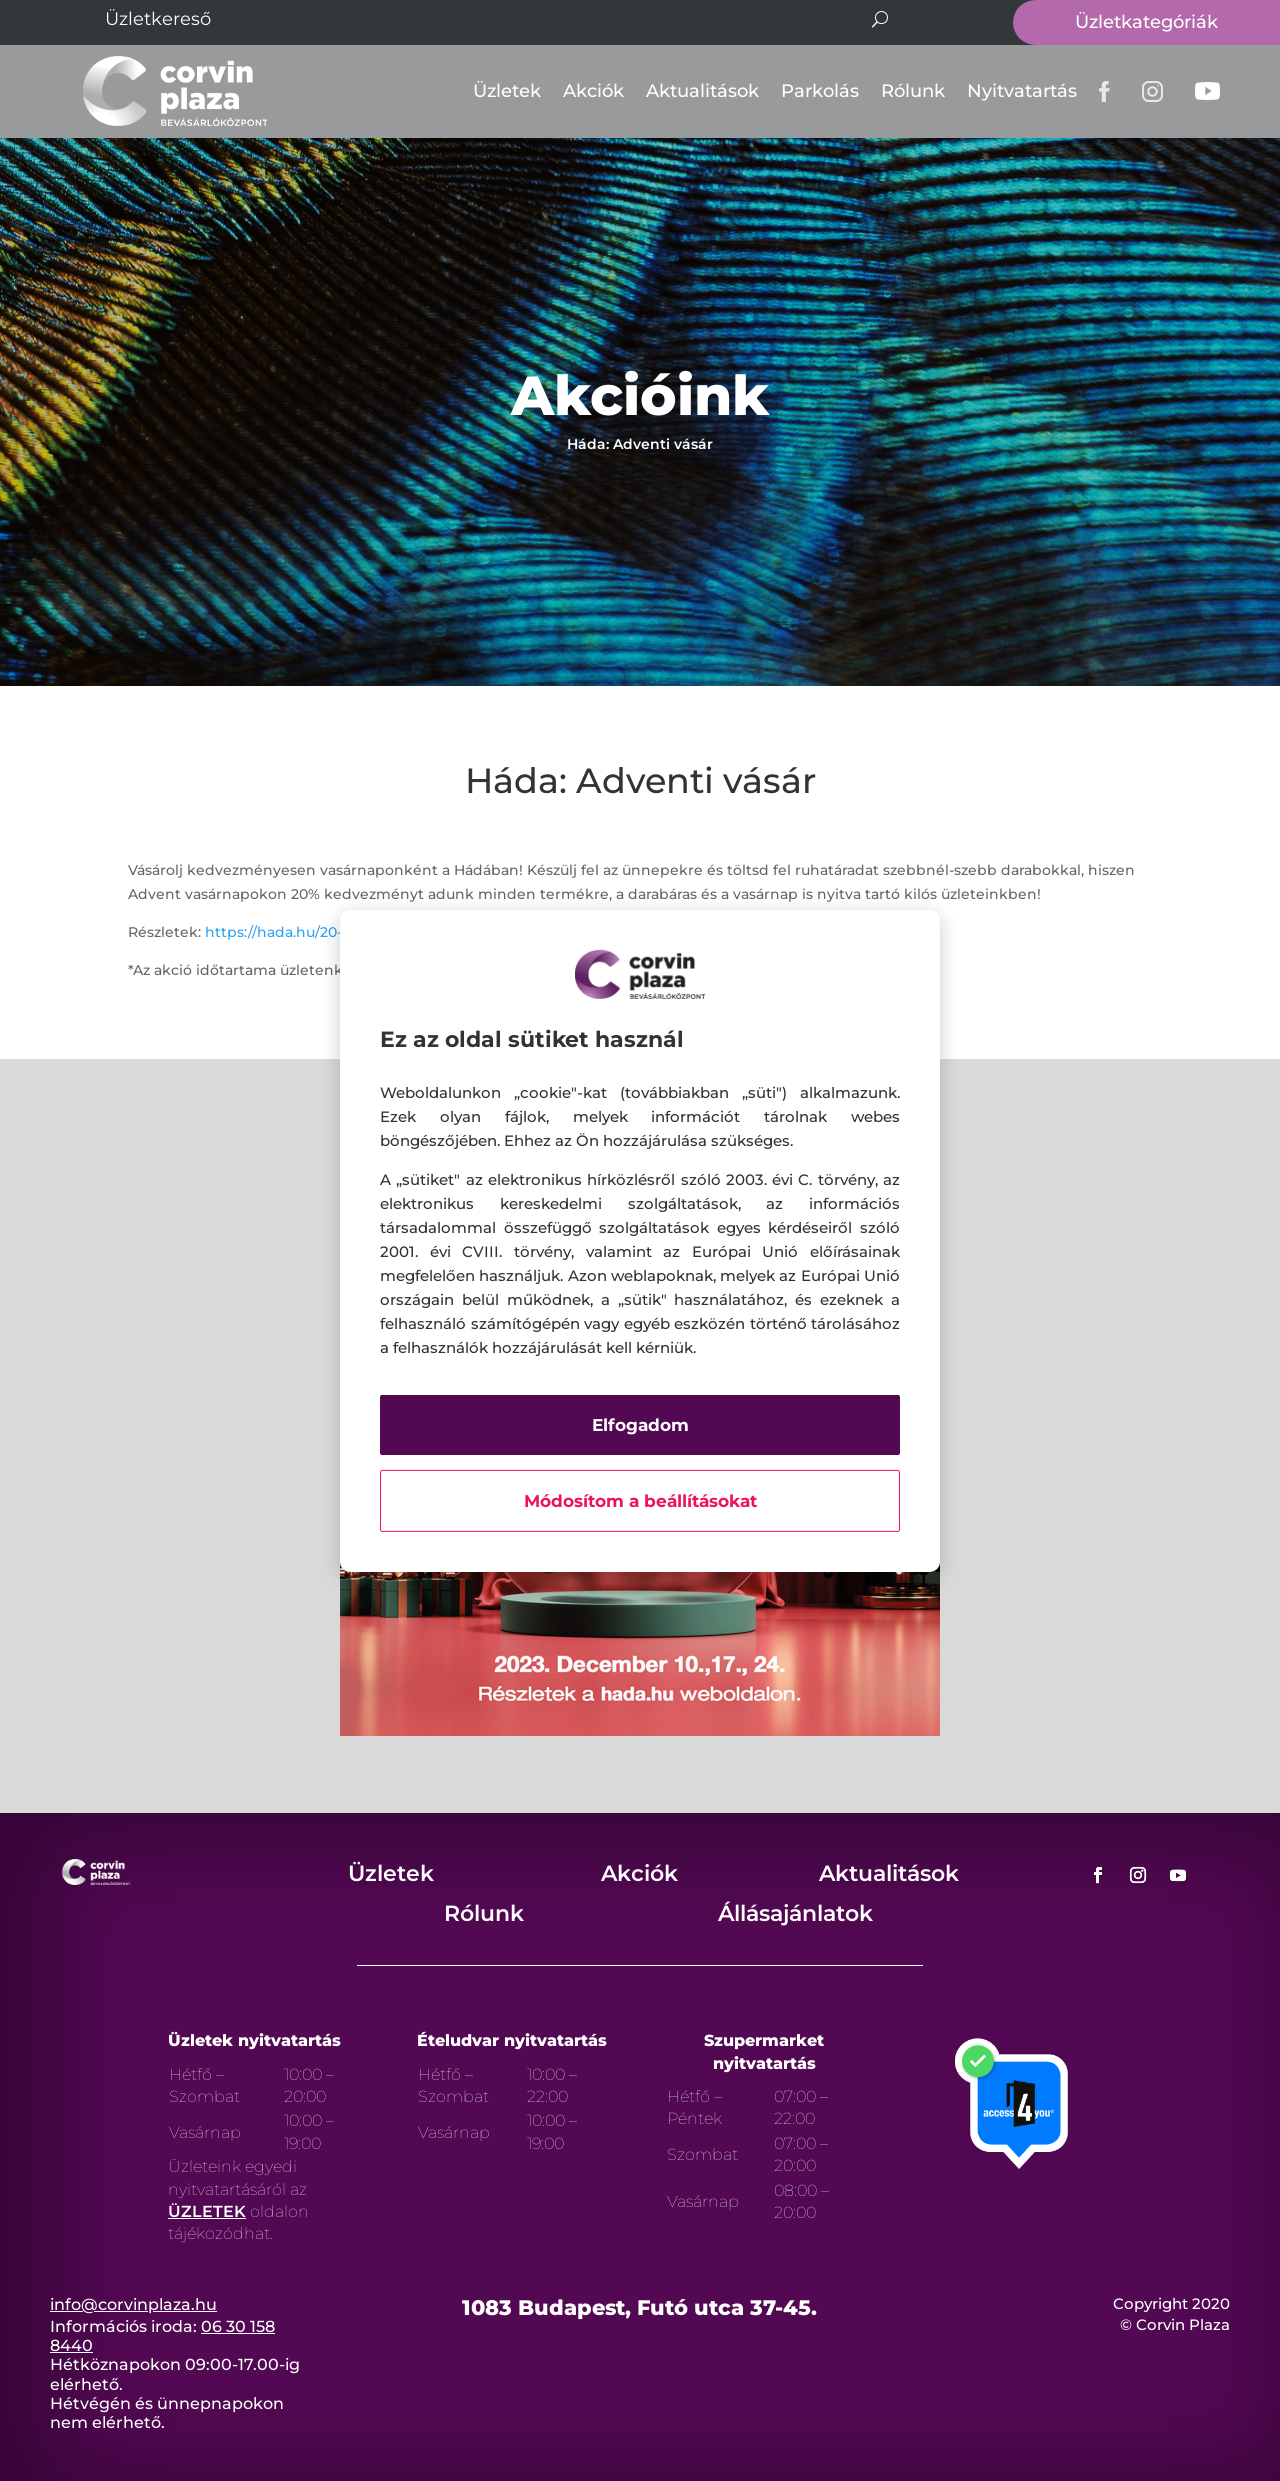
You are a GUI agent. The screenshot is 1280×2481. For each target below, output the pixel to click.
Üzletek (507, 91)
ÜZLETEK (207, 2211)
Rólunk (913, 91)
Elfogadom (640, 1425)
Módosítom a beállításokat (640, 1501)
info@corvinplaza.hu (133, 2304)
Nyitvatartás (1022, 91)
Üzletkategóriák (1146, 22)
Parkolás (820, 91)
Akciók (593, 91)
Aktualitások (702, 91)
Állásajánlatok (795, 1913)
